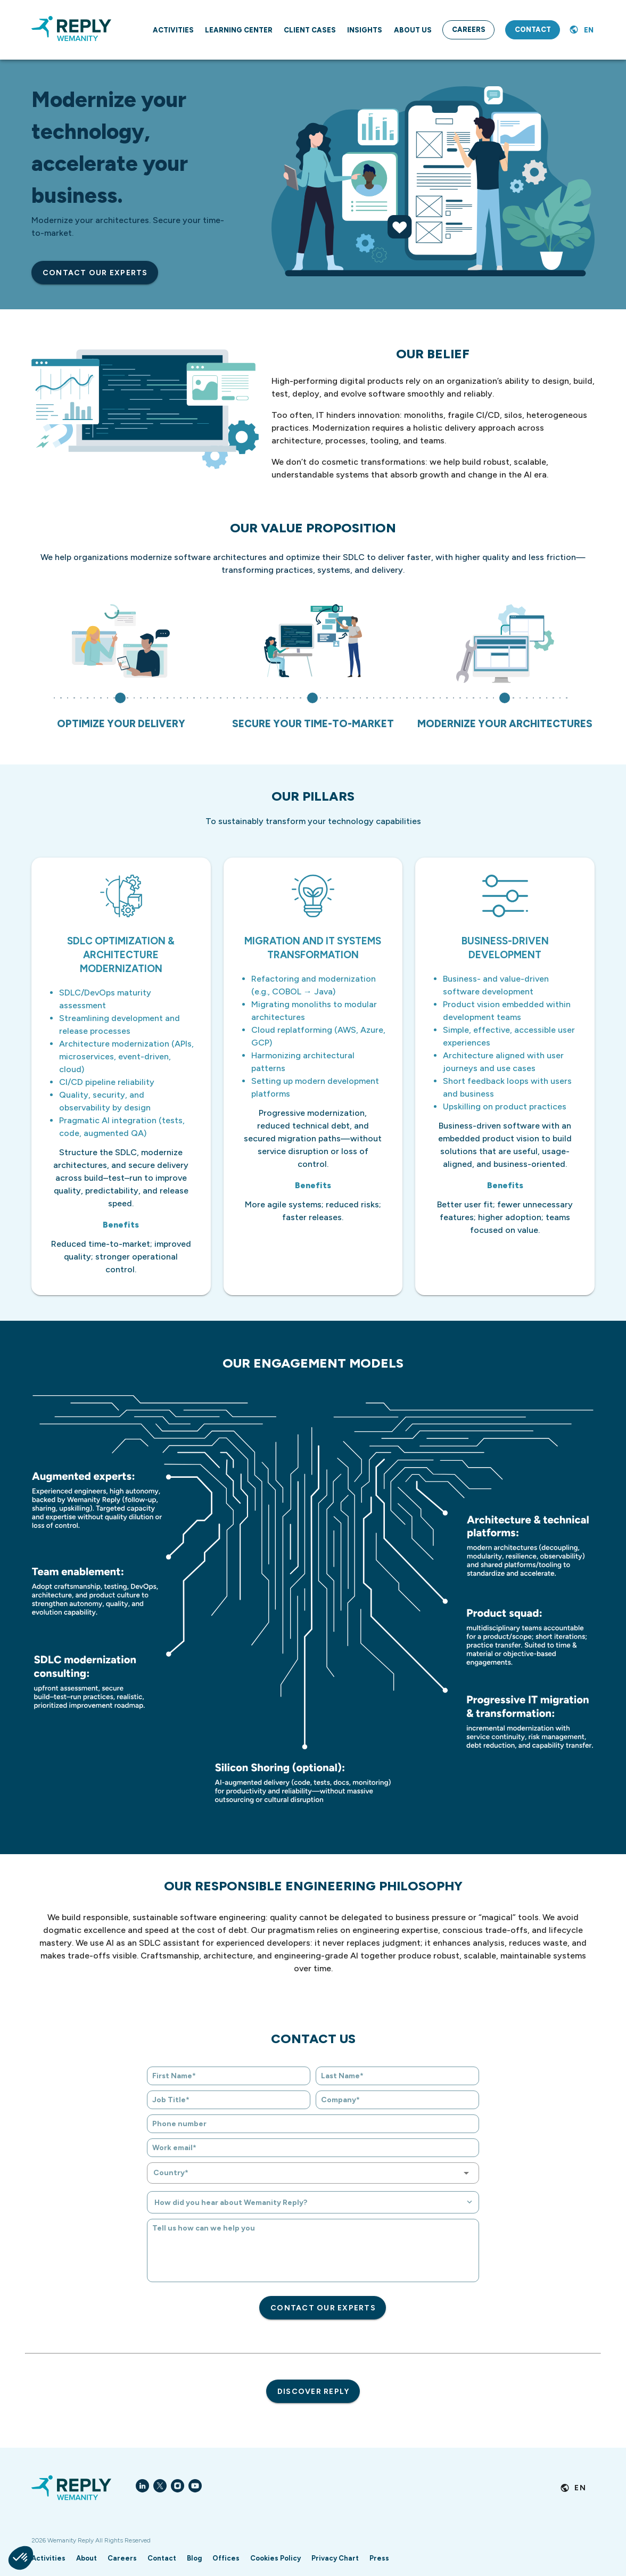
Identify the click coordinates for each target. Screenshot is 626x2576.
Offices (226, 2558)
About (86, 2558)
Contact (161, 2558)
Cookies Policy (275, 2558)
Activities (48, 2558)
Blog (194, 2558)
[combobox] (313, 2173)
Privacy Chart (335, 2558)
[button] (21, 2558)
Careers (122, 2558)
